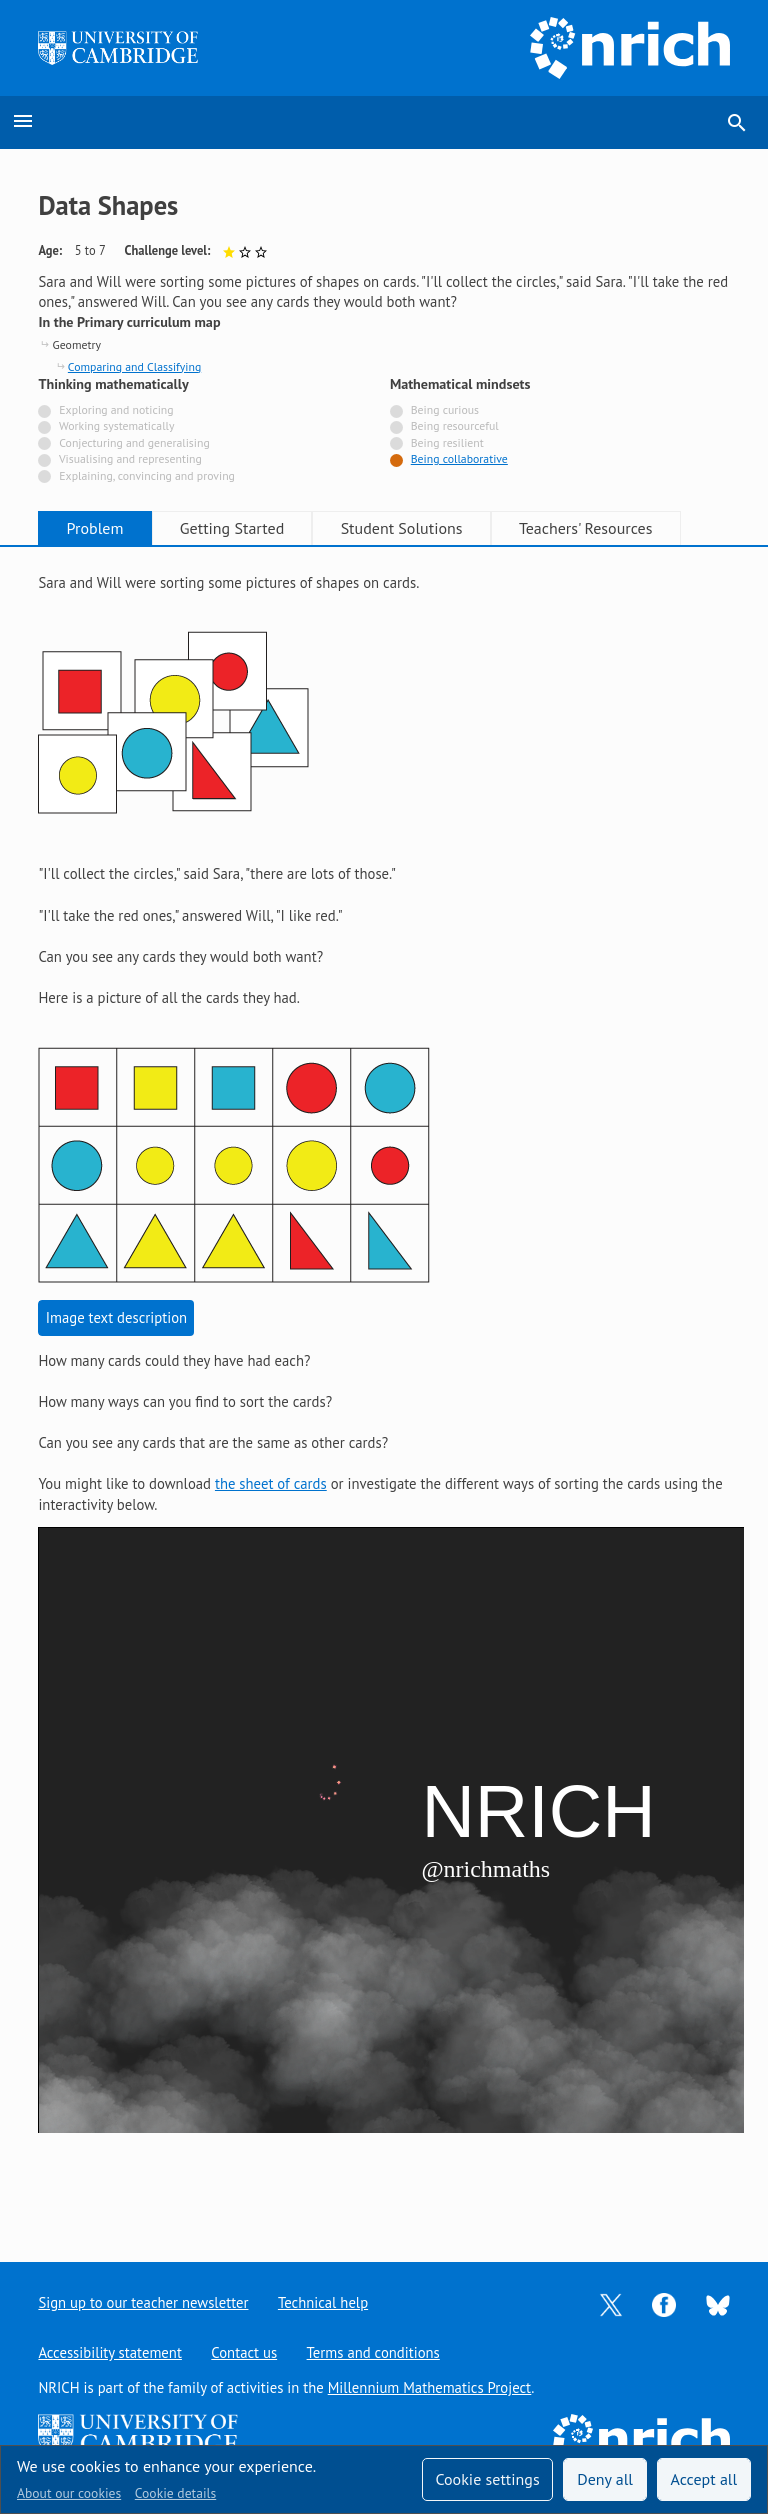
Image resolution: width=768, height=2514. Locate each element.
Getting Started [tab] (232, 528)
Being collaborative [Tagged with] (459, 458)
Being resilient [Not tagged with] (447, 442)
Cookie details (175, 2493)
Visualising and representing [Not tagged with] (130, 458)
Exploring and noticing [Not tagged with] (116, 409)
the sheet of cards (271, 1483)
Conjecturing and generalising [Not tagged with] (134, 442)
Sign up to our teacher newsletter (143, 2302)
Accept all (704, 2479)
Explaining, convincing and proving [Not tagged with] (147, 475)
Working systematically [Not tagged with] (117, 425)
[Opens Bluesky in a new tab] (718, 2303)
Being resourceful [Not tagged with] (455, 425)
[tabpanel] (383, 1388)
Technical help (323, 2302)
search (737, 123)
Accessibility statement (109, 2352)
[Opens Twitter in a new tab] (611, 2303)
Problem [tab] (95, 528)
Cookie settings (487, 2479)
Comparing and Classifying (134, 366)
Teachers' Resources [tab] (586, 528)
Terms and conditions (373, 2352)
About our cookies (69, 2493)
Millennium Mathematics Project (430, 2387)
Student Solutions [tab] (402, 528)
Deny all (605, 2479)
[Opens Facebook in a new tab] (664, 2303)
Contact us (244, 2352)
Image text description (116, 1317)
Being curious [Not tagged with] (445, 409)
